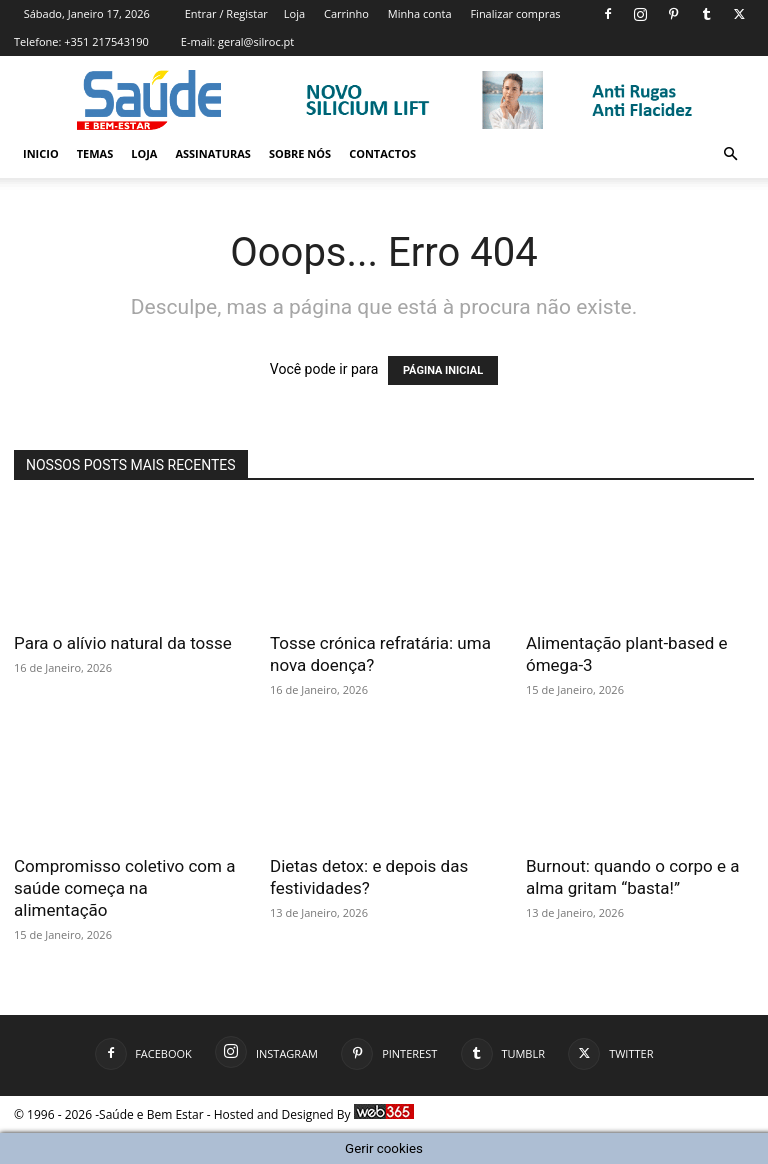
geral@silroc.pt (256, 41)
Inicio (41, 153)
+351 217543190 (106, 41)
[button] (730, 154)
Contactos (382, 153)
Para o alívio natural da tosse (123, 643)
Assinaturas (212, 153)
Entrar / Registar (226, 13)
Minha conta (420, 13)
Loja (294, 13)
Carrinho (346, 13)
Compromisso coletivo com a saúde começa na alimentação (124, 888)
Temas (95, 153)
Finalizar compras (515, 13)
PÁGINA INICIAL (443, 370)
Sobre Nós (300, 153)
